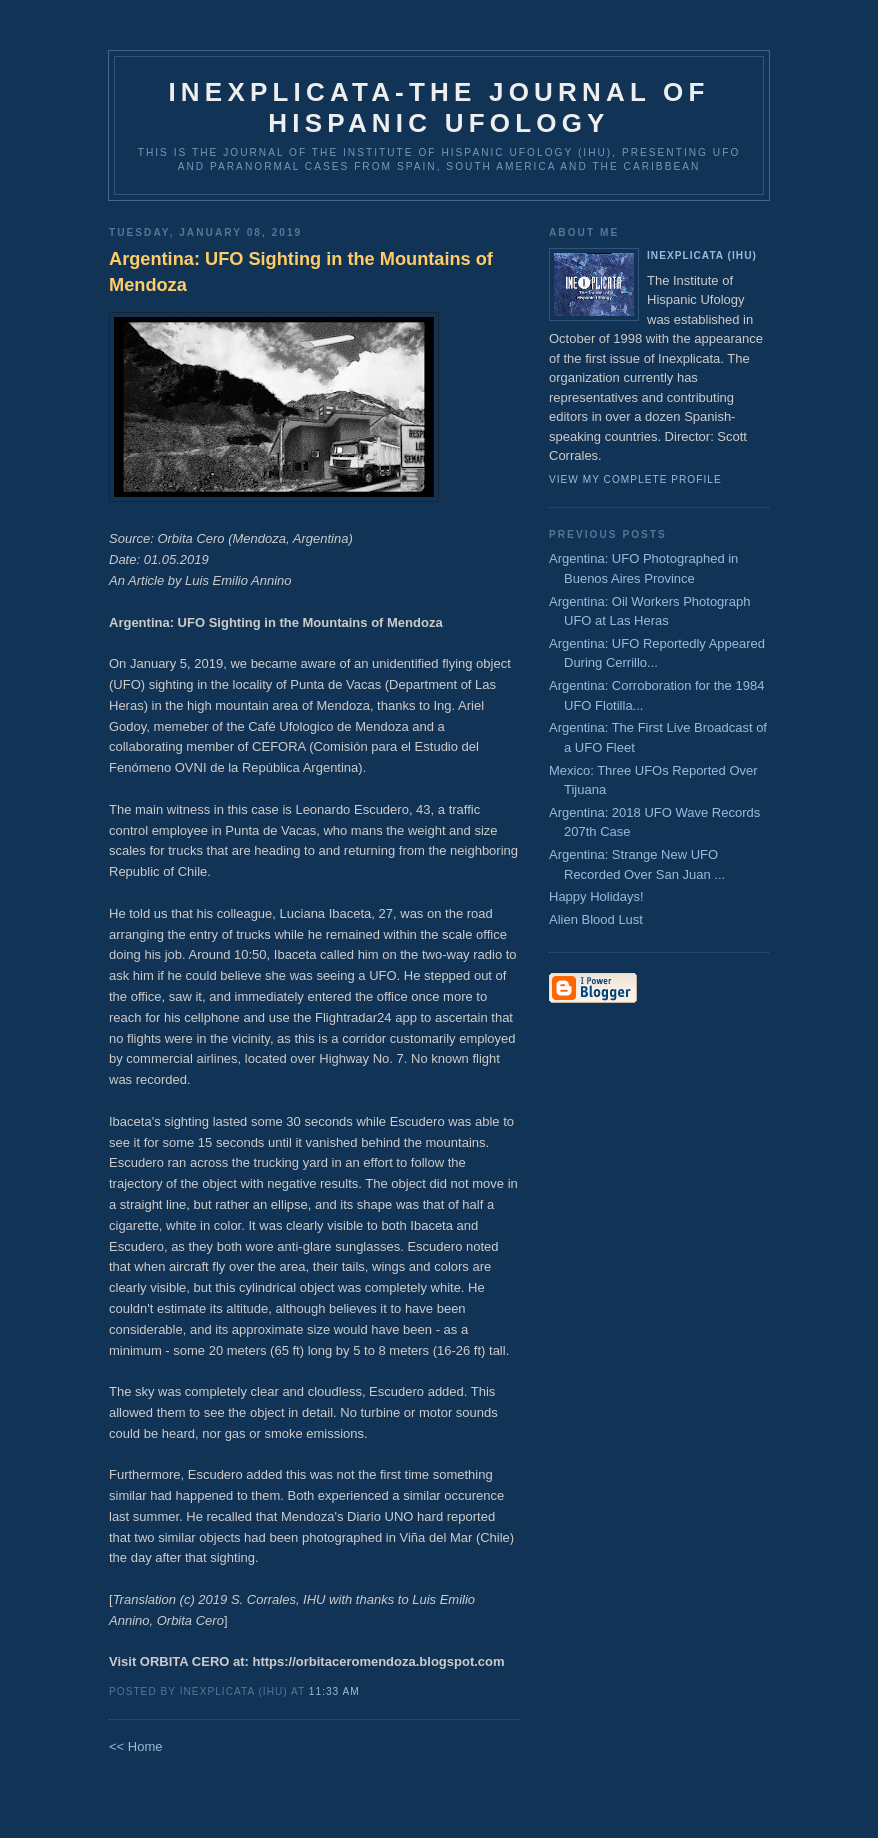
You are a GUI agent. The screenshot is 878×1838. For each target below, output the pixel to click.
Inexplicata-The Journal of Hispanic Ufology (438, 107)
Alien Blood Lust (596, 919)
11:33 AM (334, 1691)
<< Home (135, 1746)
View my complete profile (635, 479)
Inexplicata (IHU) (702, 255)
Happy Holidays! (596, 896)
